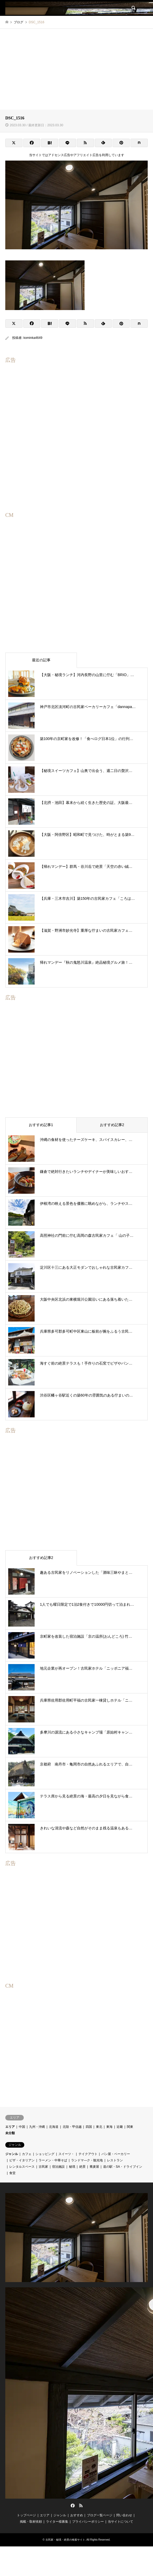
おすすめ (76, 2515)
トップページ (26, 2515)
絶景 (82, 2166)
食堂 (12, 2173)
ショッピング (44, 2154)
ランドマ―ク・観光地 (87, 2160)
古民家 (43, 2166)
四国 (89, 2127)
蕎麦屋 (94, 2166)
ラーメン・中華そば (53, 2160)
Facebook (72, 2505)
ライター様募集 (57, 2521)
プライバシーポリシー (88, 2521)
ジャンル (11, 2154)
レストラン (115, 2160)
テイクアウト (88, 2154)
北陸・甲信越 (72, 2127)
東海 (109, 2127)
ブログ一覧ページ (99, 2515)
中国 (22, 2127)
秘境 (72, 2166)
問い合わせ (124, 2515)
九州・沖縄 (37, 2127)
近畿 (120, 2127)
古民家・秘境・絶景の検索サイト (65, 2539)
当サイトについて (120, 2521)
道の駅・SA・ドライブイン (122, 2166)
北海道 (53, 2127)
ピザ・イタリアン (22, 2160)
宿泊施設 (58, 2166)
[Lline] (67, 143)
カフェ (26, 2154)
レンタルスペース (22, 2166)
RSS (81, 2505)
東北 (99, 2127)
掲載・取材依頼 (31, 2521)
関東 (130, 2127)
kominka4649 (33, 338)
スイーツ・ (66, 2154)
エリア (10, 2127)
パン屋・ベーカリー (115, 2154)
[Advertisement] (76, 68)
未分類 (10, 2133)
